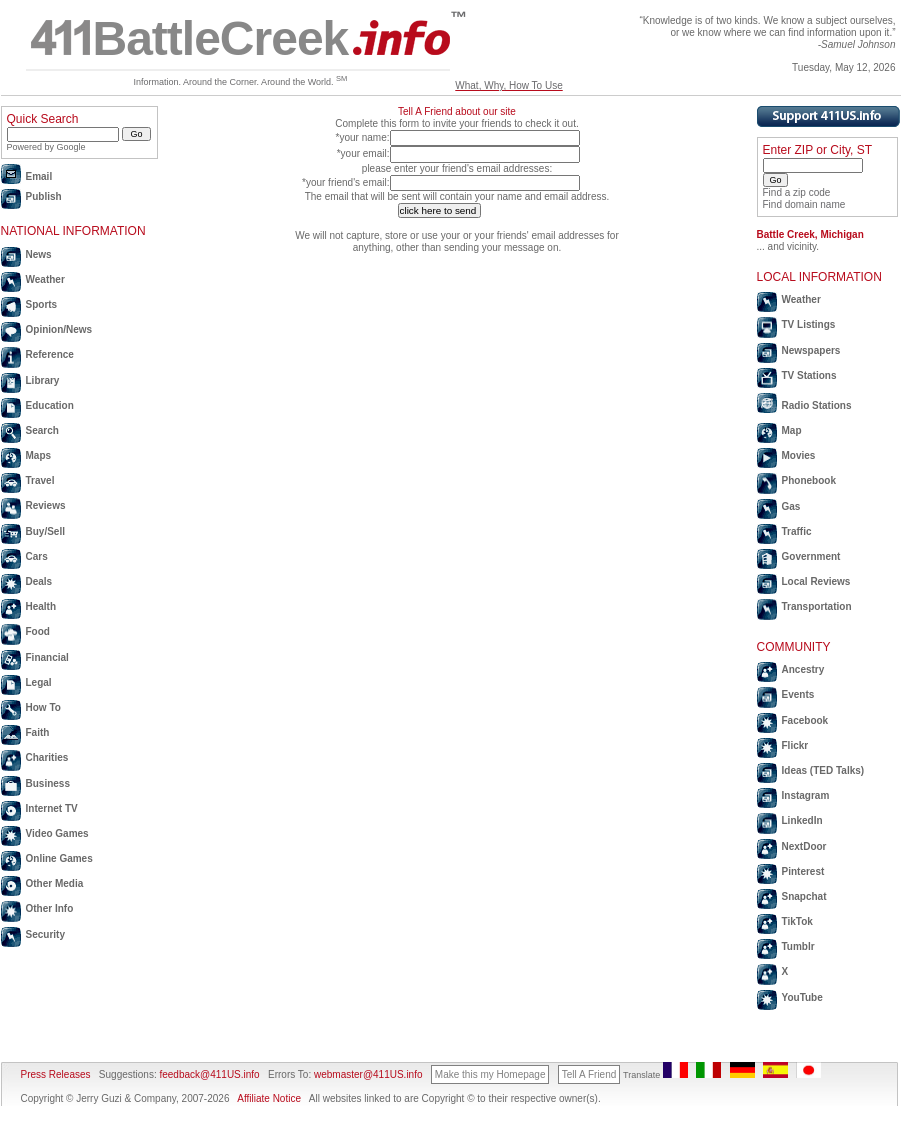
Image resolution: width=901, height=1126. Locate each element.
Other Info (50, 908)
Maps (39, 455)
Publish (44, 196)
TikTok (797, 921)
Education (50, 405)
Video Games (57, 833)
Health (41, 606)
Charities (47, 757)
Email (39, 176)
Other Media (55, 883)
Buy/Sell (45, 531)
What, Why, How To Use (508, 85)
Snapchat (804, 896)
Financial (47, 657)
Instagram (806, 795)
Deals (39, 581)
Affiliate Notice (269, 1098)
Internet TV (52, 808)
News (39, 254)
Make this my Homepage (490, 1074)
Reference (50, 354)
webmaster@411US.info (368, 1074)
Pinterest (803, 871)
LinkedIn (802, 820)
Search (42, 430)
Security (45, 934)
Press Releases (56, 1074)
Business (48, 783)
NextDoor (804, 846)
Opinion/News (59, 329)
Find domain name (804, 204)
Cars (37, 556)
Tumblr (798, 946)
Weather (45, 279)
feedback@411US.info (208, 1074)
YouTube (802, 997)
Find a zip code (797, 192)
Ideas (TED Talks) (823, 770)
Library (43, 380)
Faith (38, 732)
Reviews (46, 505)
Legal (39, 682)
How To (43, 707)
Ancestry (803, 669)
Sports (42, 304)
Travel (40, 480)
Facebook (805, 720)
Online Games (59, 858)
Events (798, 694)
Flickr (795, 745)
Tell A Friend (589, 1074)
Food (38, 631)
